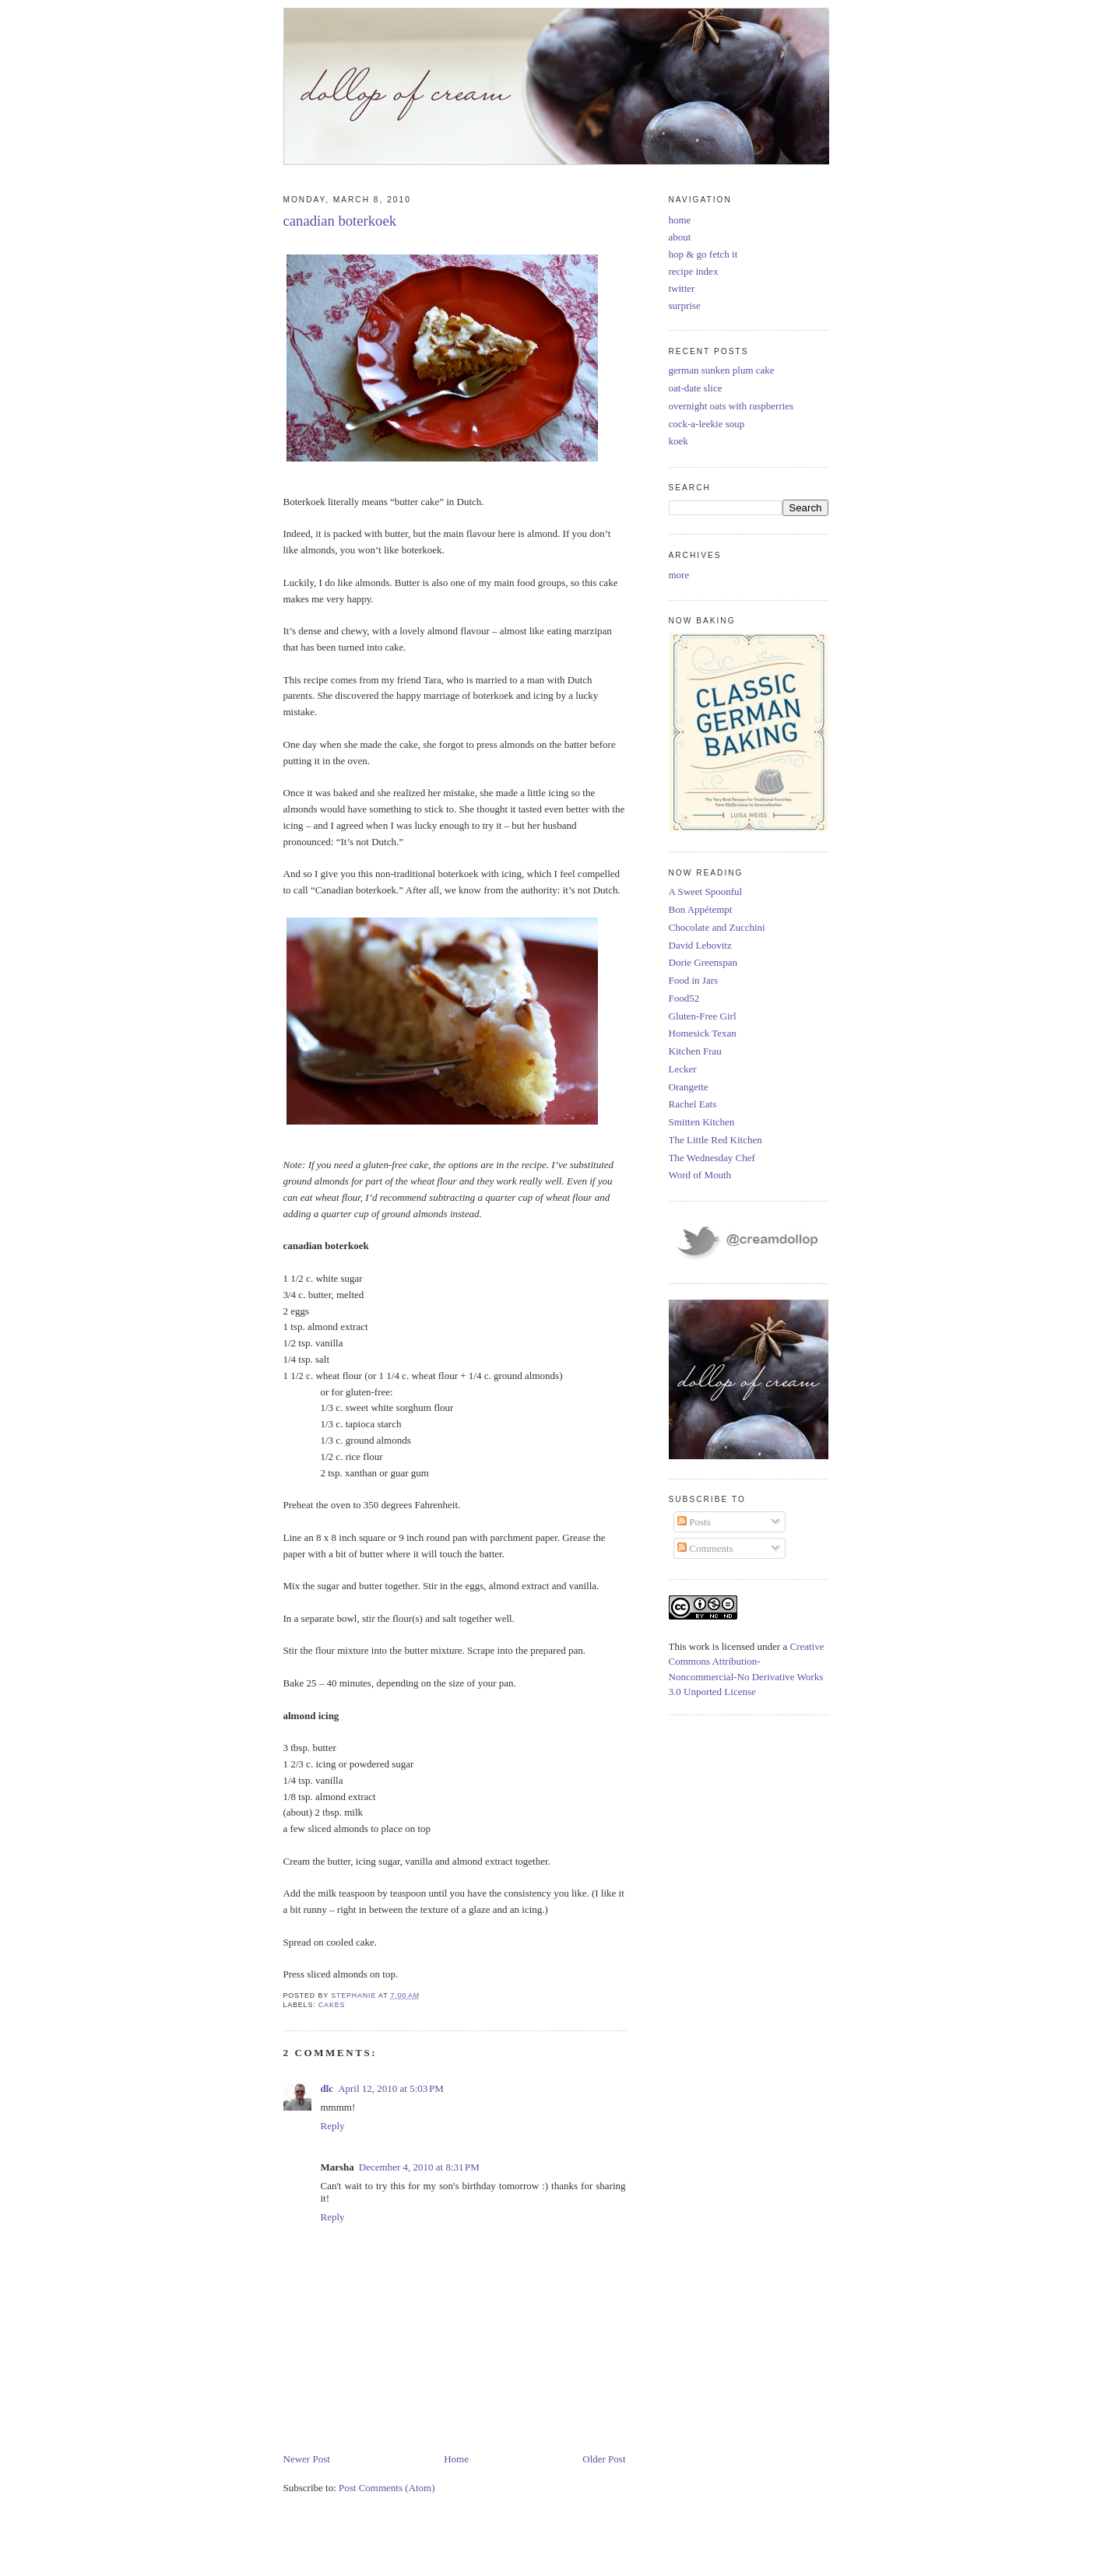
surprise (685, 305)
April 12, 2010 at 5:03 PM (391, 2088)
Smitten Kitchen (702, 1122)
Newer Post (306, 2459)
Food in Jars (694, 980)
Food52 (684, 998)
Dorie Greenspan (703, 962)
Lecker (683, 1069)
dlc (327, 2088)
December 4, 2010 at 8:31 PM (419, 2167)
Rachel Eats (693, 1104)
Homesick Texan (703, 1033)
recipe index (694, 271)
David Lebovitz (700, 945)
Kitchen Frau (695, 1051)
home (680, 220)
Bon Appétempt (701, 909)
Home (456, 2459)
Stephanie (354, 1995)
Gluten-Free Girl (703, 1016)
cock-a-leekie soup (707, 424)
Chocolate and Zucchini (717, 927)
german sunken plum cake (722, 370)
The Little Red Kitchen (715, 1140)
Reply (333, 2126)
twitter (682, 288)
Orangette (688, 1087)
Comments (705, 1548)
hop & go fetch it (703, 254)
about (680, 237)
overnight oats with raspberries (731, 406)
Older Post (603, 2459)
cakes (331, 2005)
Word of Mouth (700, 1175)
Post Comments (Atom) (387, 2488)
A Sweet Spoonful (706, 891)
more (679, 575)
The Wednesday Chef (712, 1157)
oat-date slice (696, 388)
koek (678, 441)
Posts (694, 1522)
